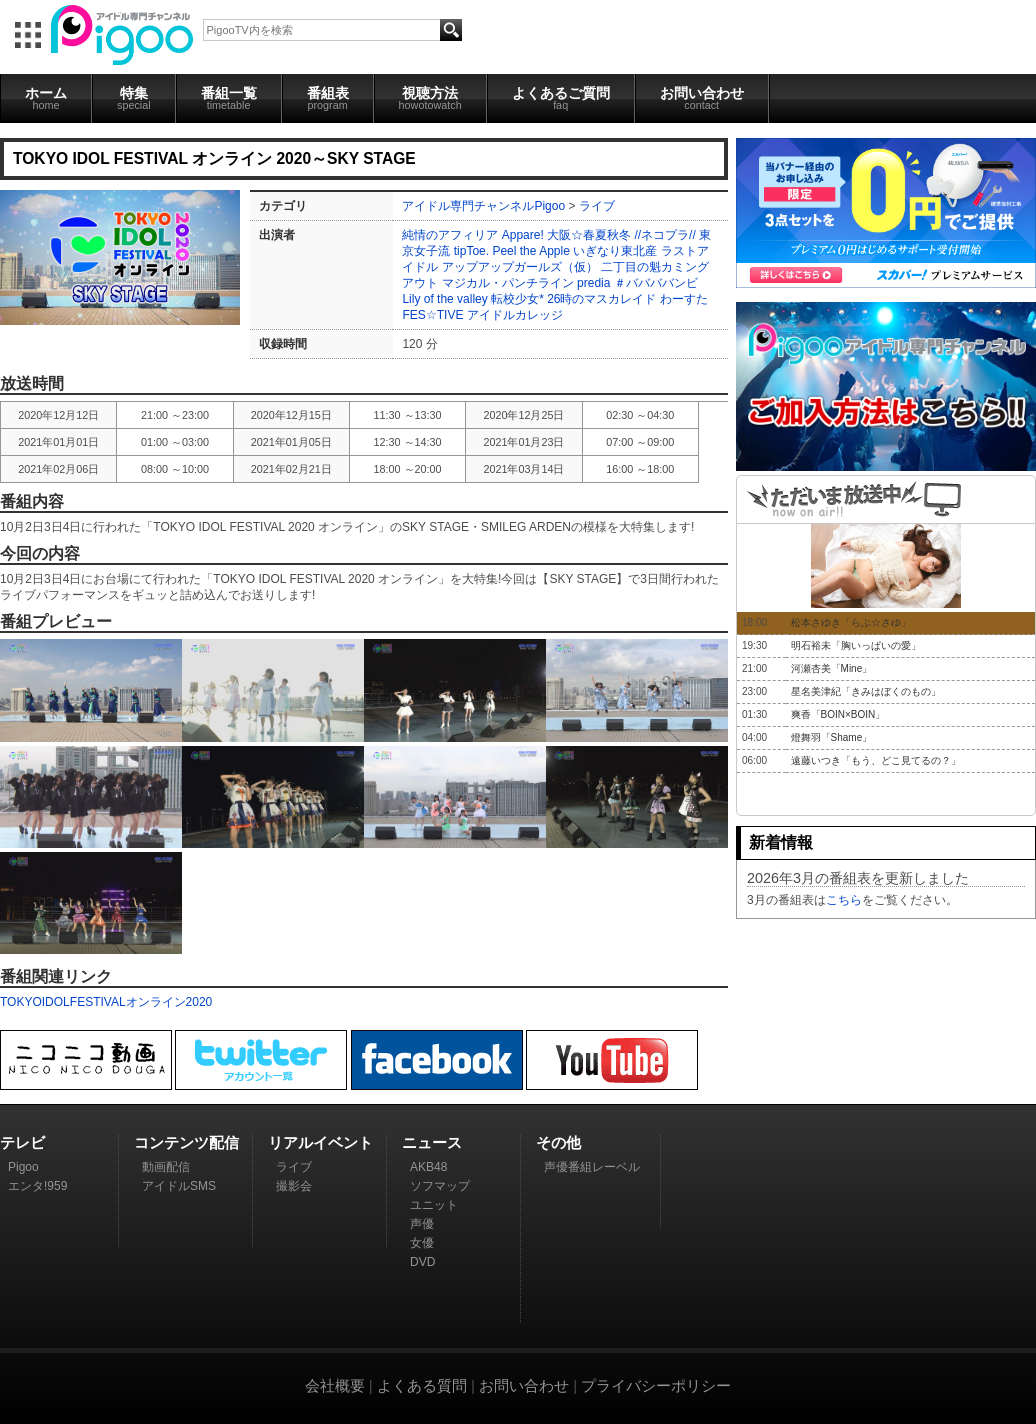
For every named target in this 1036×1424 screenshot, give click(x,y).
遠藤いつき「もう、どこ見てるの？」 (876, 760)
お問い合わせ (702, 98)
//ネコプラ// (664, 235)
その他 (558, 1142)
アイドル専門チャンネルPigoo (483, 206)
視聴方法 (430, 98)
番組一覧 (229, 98)
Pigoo (23, 1167)
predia (593, 283)
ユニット (434, 1205)
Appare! (523, 235)
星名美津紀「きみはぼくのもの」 (866, 691)
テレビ (22, 1142)
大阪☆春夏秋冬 (589, 235)
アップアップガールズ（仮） (520, 267)
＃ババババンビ (656, 283)
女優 (422, 1243)
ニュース (432, 1142)
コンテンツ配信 (186, 1142)
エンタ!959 (37, 1186)
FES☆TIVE (432, 315)
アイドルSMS (179, 1186)
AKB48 (428, 1167)
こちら (844, 900)
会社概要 (335, 1385)
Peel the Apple (530, 251)
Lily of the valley (444, 299)
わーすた (684, 299)
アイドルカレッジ (515, 315)
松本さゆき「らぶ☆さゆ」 (851, 622)
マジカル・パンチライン (508, 283)
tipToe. (471, 251)
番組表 (328, 98)
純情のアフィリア (450, 235)
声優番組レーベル (592, 1167)
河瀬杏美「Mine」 (832, 668)
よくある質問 (422, 1385)
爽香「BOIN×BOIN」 (838, 714)
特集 (134, 98)
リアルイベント (320, 1142)
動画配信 (166, 1167)
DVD (422, 1262)
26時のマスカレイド (601, 299)
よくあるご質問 (561, 98)
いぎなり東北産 (615, 251)
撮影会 (294, 1186)
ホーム (46, 98)
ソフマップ (440, 1186)
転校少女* (517, 299)
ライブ (597, 206)
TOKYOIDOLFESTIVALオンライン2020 (106, 1002)
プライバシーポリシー (656, 1385)
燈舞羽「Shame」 (832, 737)
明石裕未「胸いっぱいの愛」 (856, 645)
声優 (422, 1224)
